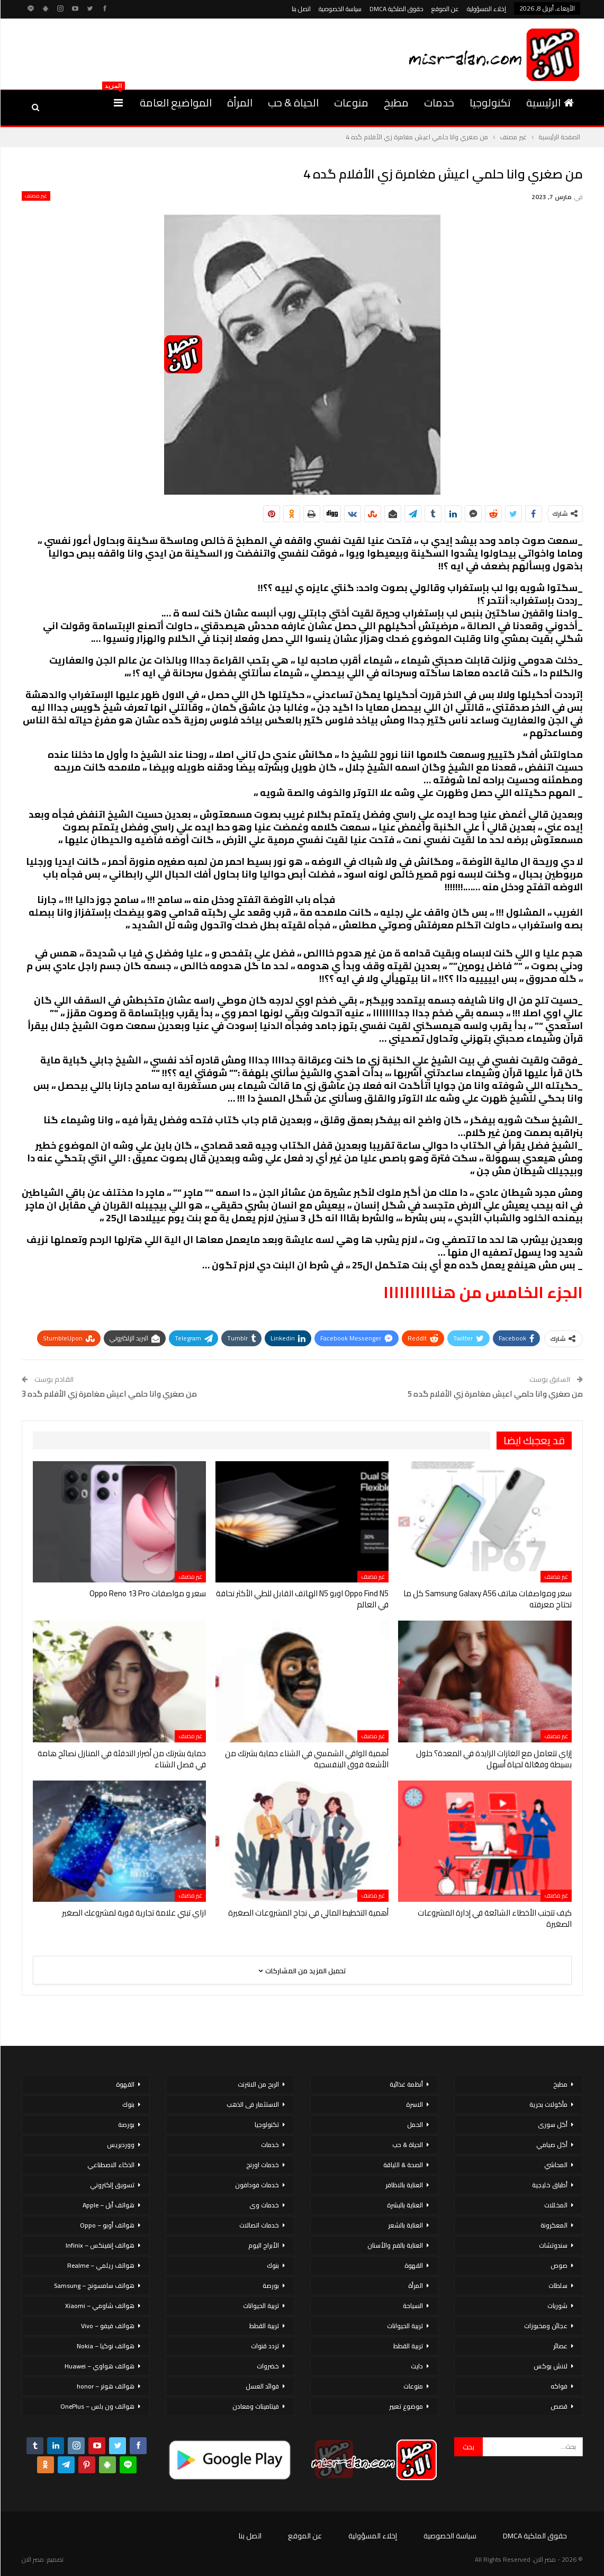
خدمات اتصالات (259, 2225)
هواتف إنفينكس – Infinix (100, 2245)
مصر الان (33, 2559)
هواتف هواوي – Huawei (99, 2366)
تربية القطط (408, 2346)
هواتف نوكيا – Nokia (105, 2346)
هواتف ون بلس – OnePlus (97, 2406)
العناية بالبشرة (405, 2205)
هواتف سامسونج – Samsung (94, 2285)
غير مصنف (36, 196)
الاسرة (414, 2104)
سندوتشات (553, 2245)
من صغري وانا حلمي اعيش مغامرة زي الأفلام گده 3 (109, 1393)
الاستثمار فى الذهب (253, 2104)
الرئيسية (550, 102)
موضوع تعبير (406, 2406)
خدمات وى (264, 2205)
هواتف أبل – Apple (108, 2205)
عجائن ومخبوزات (545, 2326)
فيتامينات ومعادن (255, 2406)
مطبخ (396, 102)
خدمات (439, 102)
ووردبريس (120, 2145)
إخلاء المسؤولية (486, 9)
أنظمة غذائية (406, 2084)
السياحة (413, 2306)
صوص (559, 2265)
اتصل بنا (301, 9)
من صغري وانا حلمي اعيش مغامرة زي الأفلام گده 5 (495, 1393)
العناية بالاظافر (404, 2185)
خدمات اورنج (262, 2165)
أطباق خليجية (549, 2185)
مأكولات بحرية (548, 2104)
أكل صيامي (551, 2145)
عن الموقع (445, 9)
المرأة (240, 102)
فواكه (559, 2386)
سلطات (557, 2285)
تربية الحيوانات (405, 2326)
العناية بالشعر (405, 2225)
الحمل (415, 2124)
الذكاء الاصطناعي (110, 2165)
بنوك (273, 2265)
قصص (559, 2406)
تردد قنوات (265, 2346)
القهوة (413, 2265)
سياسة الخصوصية (340, 9)
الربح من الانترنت (258, 2084)
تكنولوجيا (490, 102)
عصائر (560, 2346)
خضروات (268, 2366)
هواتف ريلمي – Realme (100, 2265)
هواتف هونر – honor (105, 2386)
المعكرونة (553, 2225)
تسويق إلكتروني (112, 2185)
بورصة (271, 2285)
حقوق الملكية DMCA (396, 9)
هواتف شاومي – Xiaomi (99, 2306)
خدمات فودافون (257, 2185)
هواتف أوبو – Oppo (107, 2225)
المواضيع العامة (176, 102)
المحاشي (555, 2165)
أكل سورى (552, 2124)
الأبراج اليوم (263, 2245)
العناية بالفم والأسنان (395, 2245)
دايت (417, 2366)
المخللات (555, 2205)
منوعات (351, 102)
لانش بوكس (550, 2366)
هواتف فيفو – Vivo (107, 2326)
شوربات (557, 2306)
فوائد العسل (262, 2386)
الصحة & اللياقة (403, 2165)
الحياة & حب (293, 102)
